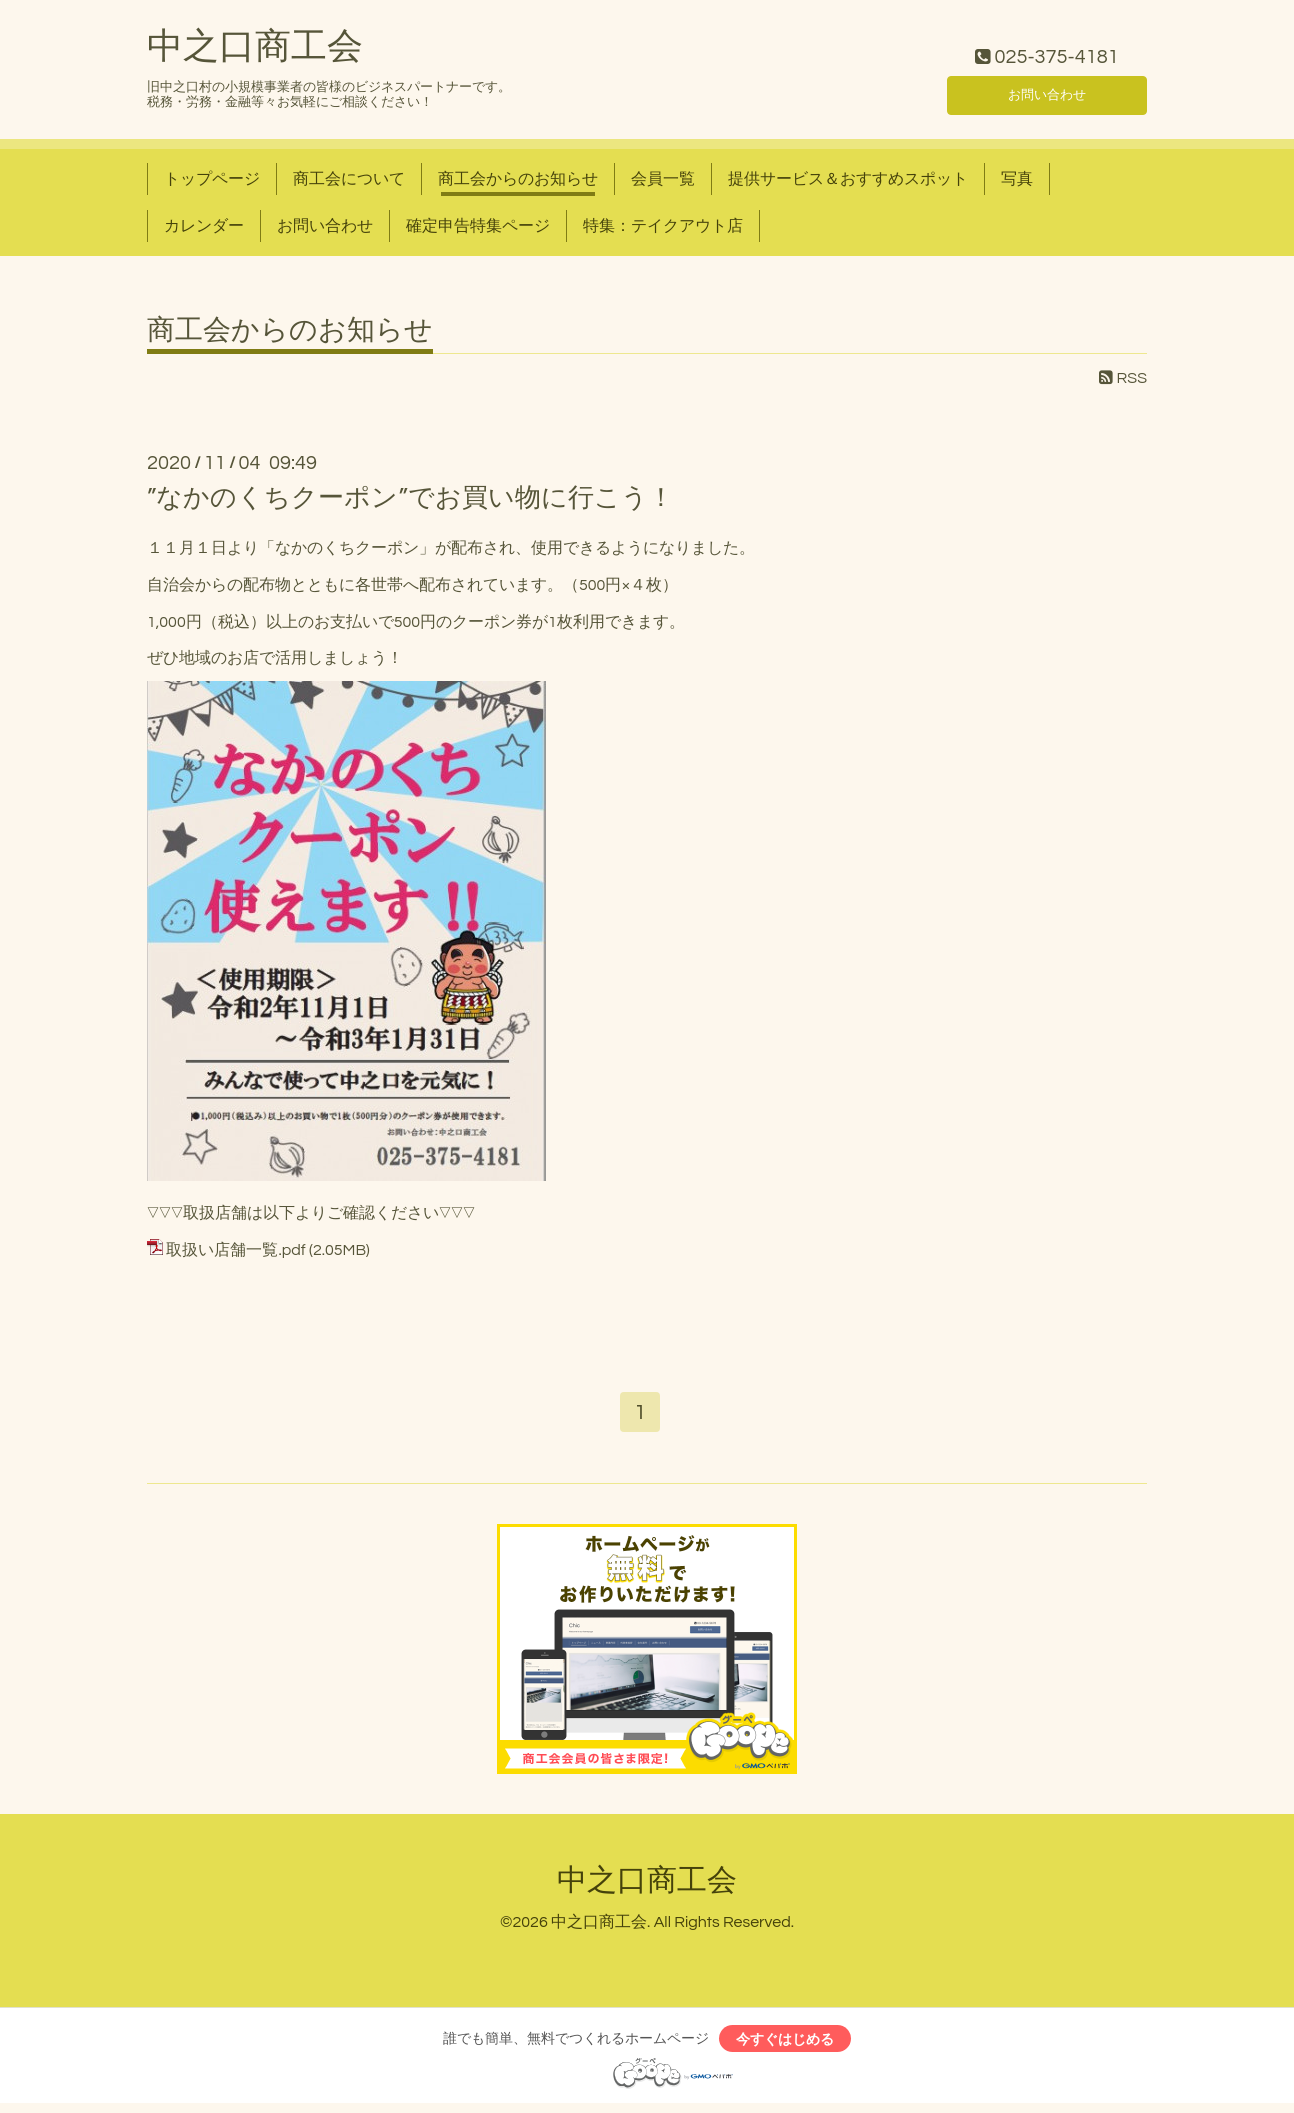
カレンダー (204, 226)
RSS (1123, 378)
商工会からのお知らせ (518, 179)
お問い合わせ (1047, 91)
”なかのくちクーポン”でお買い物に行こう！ (410, 498)
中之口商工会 (255, 47)
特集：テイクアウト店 (663, 226)
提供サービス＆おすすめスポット (848, 179)
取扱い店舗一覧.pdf (235, 1250)
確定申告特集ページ (478, 226)
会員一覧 (663, 179)
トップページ (212, 179)
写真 (1017, 179)
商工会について (349, 179)
